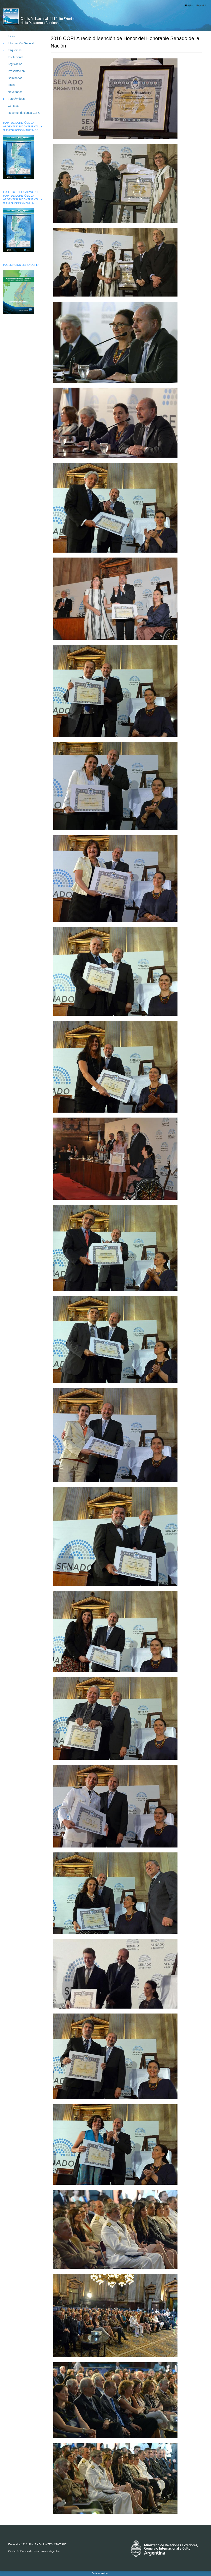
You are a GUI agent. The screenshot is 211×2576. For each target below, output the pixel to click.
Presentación (16, 71)
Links (11, 85)
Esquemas (15, 50)
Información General (21, 43)
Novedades (15, 92)
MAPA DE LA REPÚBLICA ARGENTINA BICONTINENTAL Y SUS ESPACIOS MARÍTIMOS (22, 126)
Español (201, 5)
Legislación (15, 64)
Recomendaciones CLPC (24, 112)
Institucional (15, 57)
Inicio (11, 36)
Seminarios (15, 78)
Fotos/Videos (16, 98)
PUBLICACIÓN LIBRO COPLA (21, 264)
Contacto (13, 105)
